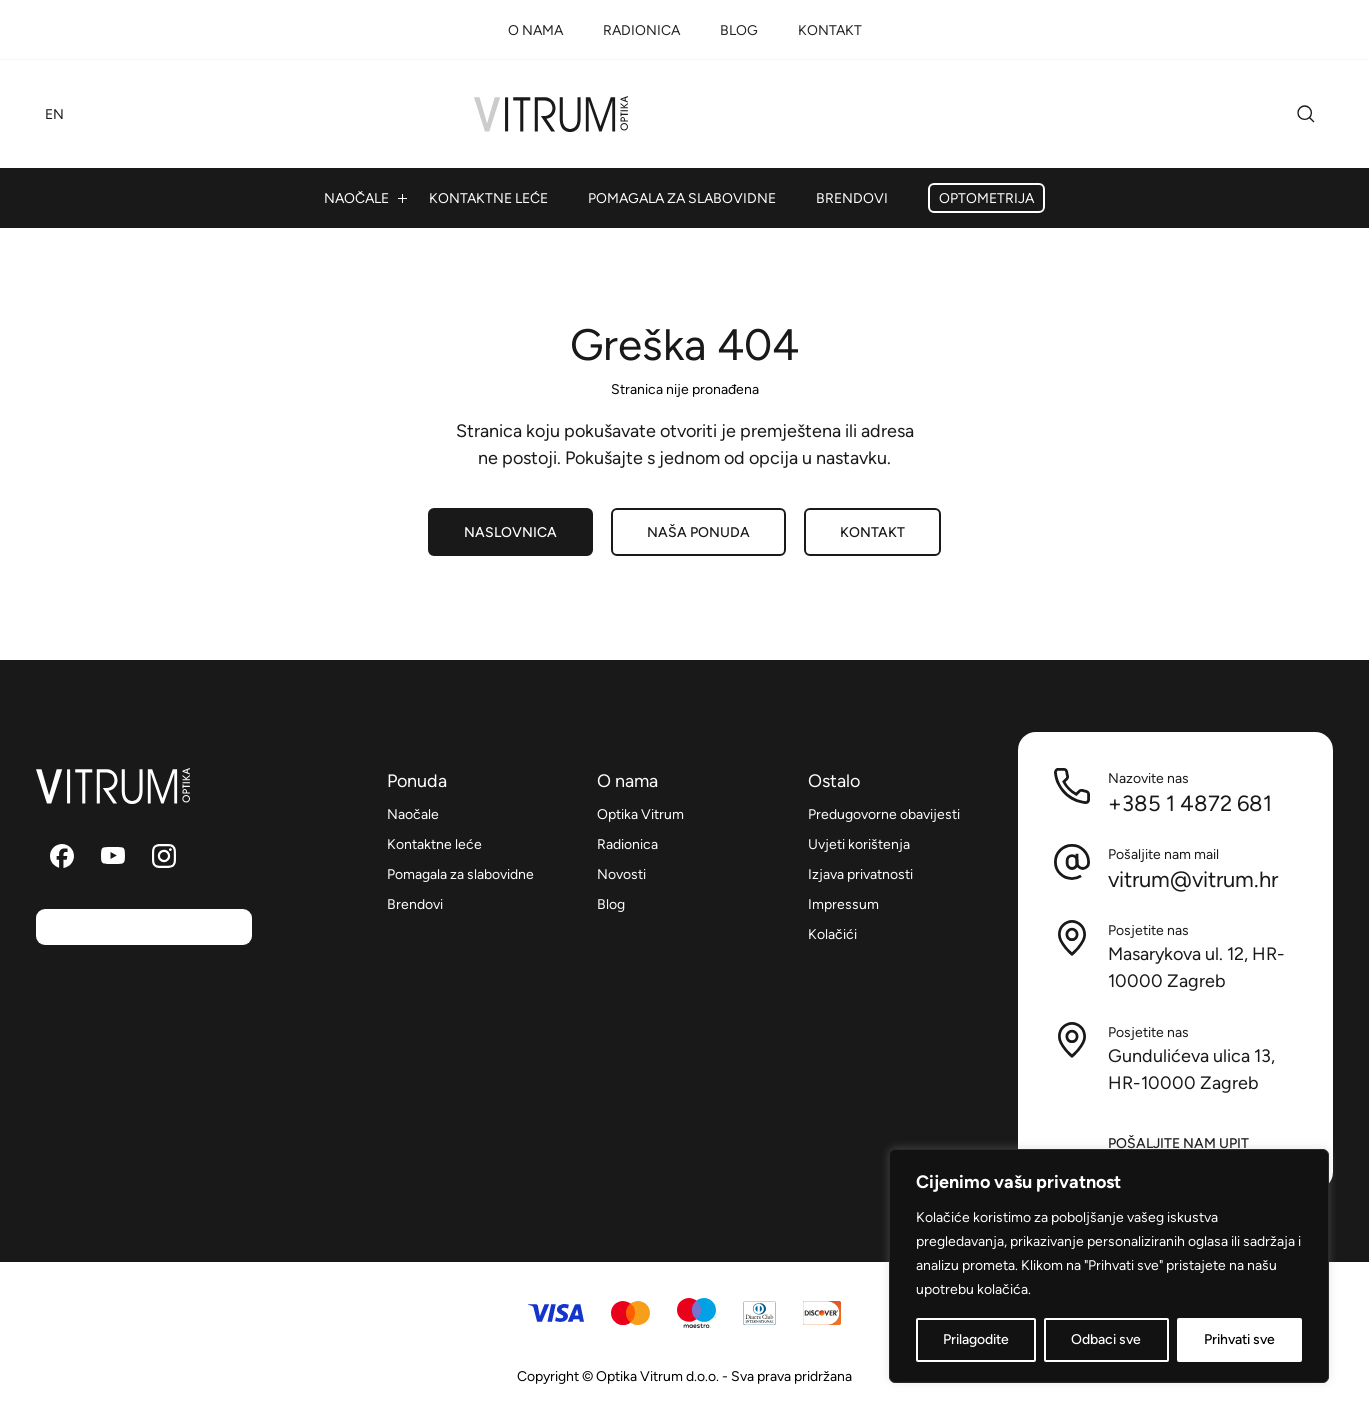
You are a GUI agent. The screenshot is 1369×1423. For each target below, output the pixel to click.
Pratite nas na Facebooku (62, 856)
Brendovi (852, 198)
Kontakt (830, 30)
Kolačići (832, 934)
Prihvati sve (1239, 1339)
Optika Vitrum (551, 114)
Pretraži (1306, 114)
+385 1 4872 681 (1190, 803)
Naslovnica (510, 532)
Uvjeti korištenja (859, 844)
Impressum (843, 904)
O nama (535, 30)
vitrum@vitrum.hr (1193, 879)
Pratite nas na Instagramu (164, 856)
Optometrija (986, 198)
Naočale (356, 198)
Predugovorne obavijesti (884, 814)
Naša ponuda (698, 532)
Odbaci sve (1106, 1339)
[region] (1109, 1266)
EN (54, 114)
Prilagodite (976, 1339)
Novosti (621, 874)
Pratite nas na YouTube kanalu (113, 856)
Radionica (641, 30)
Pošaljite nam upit (1178, 1143)
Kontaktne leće (488, 198)
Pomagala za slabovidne (682, 198)
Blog (739, 30)
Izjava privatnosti (860, 874)
